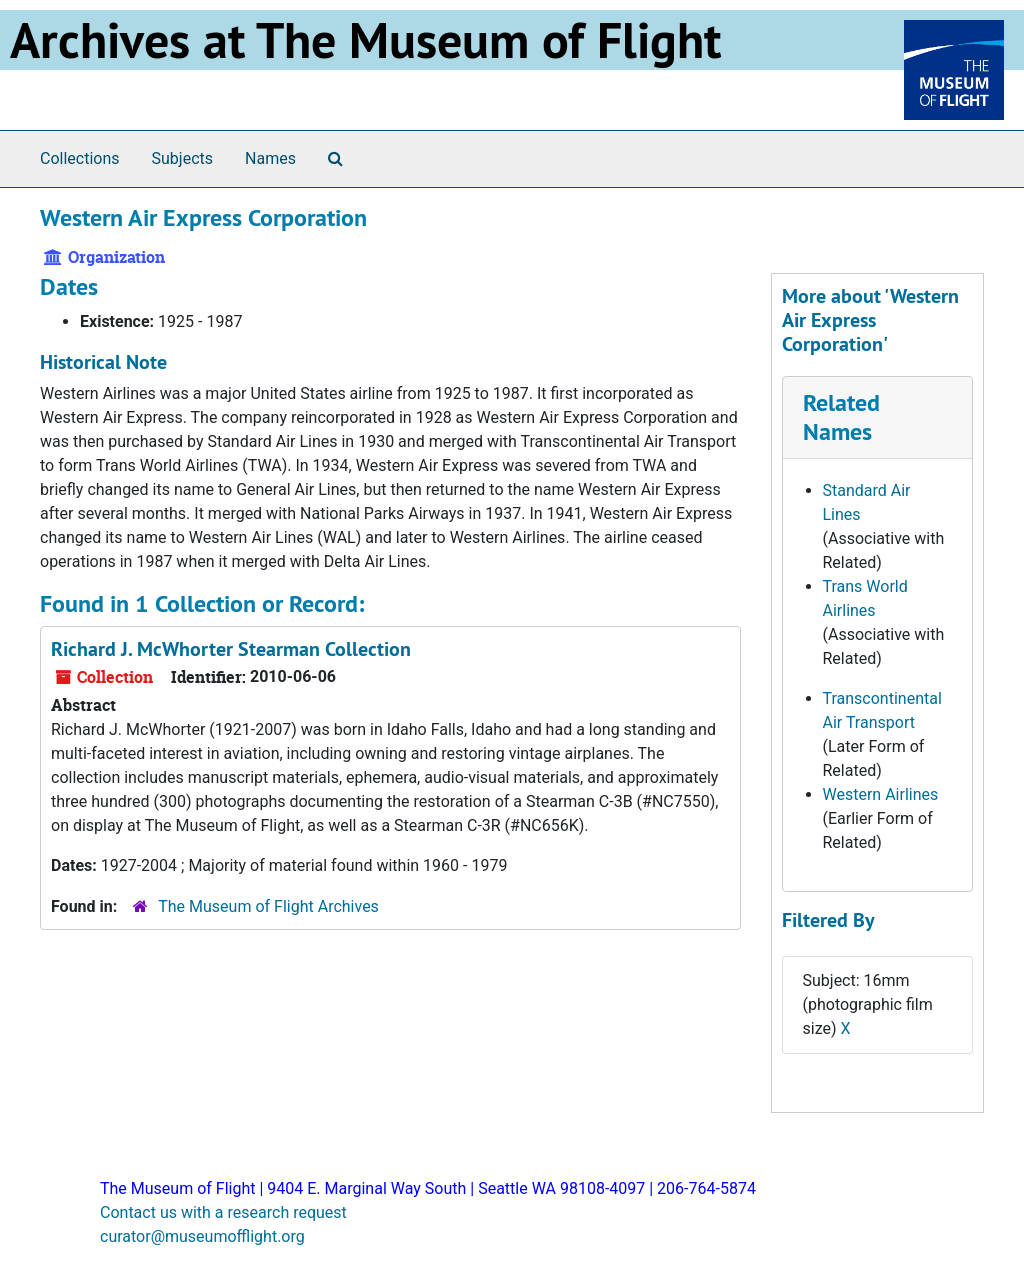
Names (270, 158)
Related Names (841, 417)
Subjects (182, 158)
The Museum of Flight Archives (268, 906)
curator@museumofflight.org (202, 1236)
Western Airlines (881, 794)
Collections (80, 158)
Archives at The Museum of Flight (365, 40)
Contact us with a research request (223, 1212)
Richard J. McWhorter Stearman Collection (231, 649)
